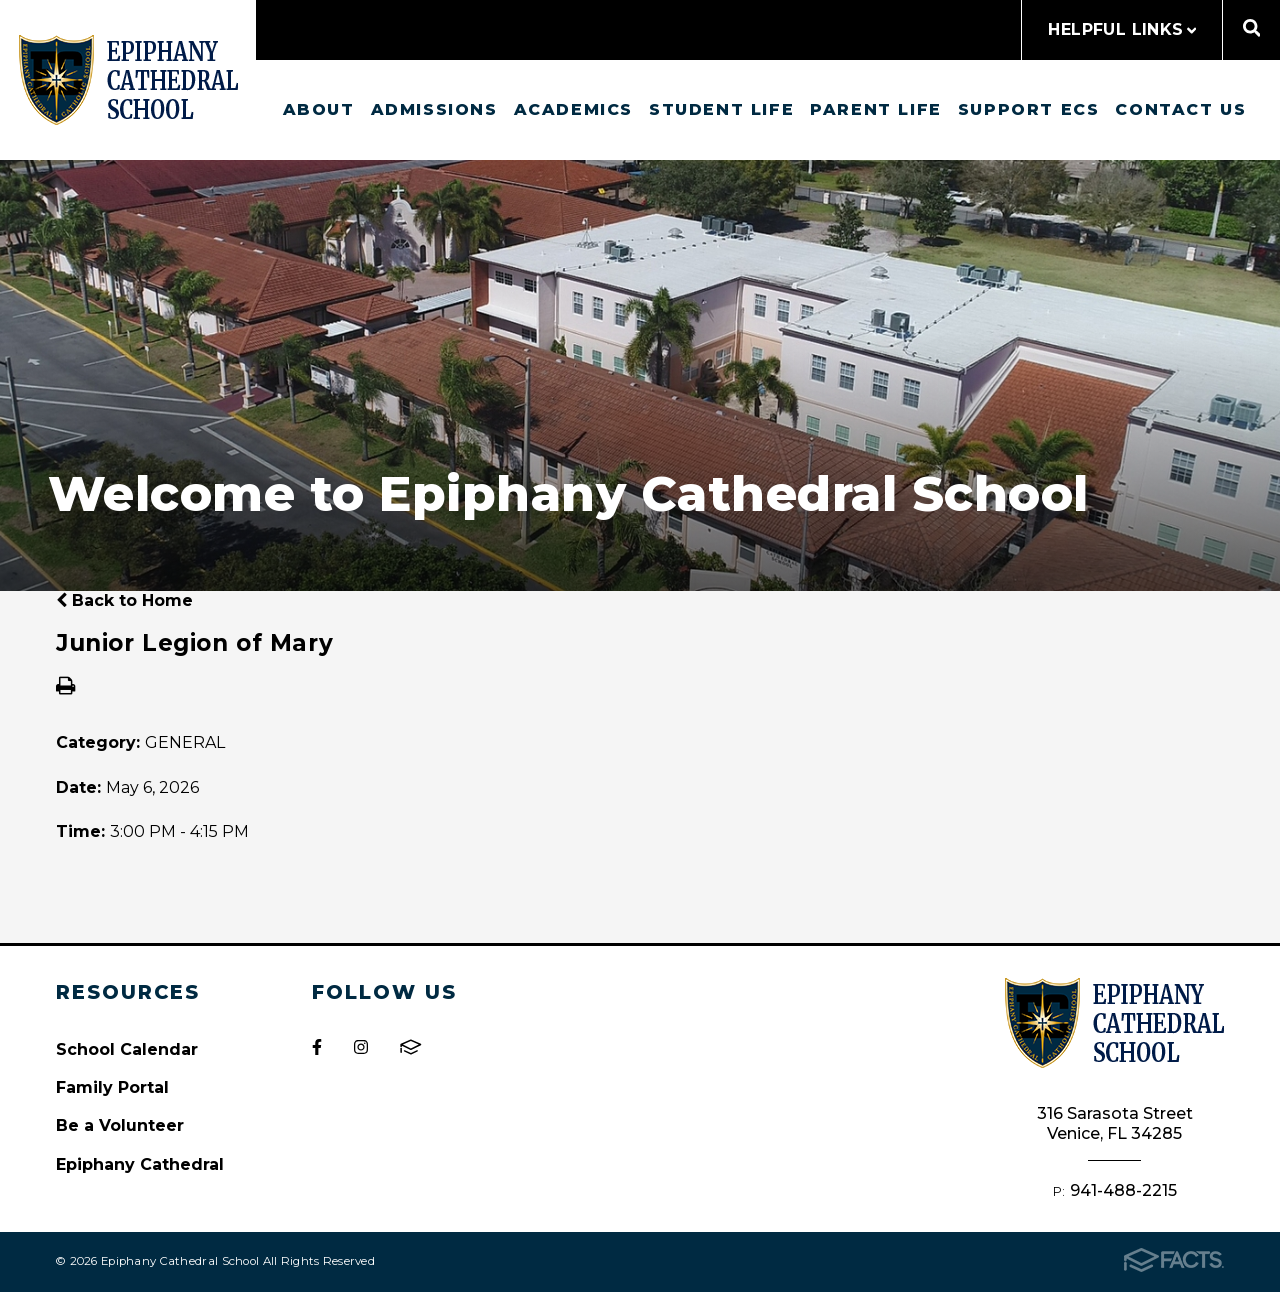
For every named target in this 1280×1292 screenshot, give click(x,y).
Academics (573, 109)
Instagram (361, 1047)
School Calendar (127, 1049)
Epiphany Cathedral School (128, 80)
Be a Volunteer (120, 1125)
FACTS (411, 1047)
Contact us (1180, 109)
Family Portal (112, 1087)
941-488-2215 (1123, 1190)
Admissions (434, 109)
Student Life (721, 109)
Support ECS (1029, 109)
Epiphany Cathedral (140, 1164)
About (319, 109)
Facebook (317, 1047)
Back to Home (124, 600)
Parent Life (876, 109)
